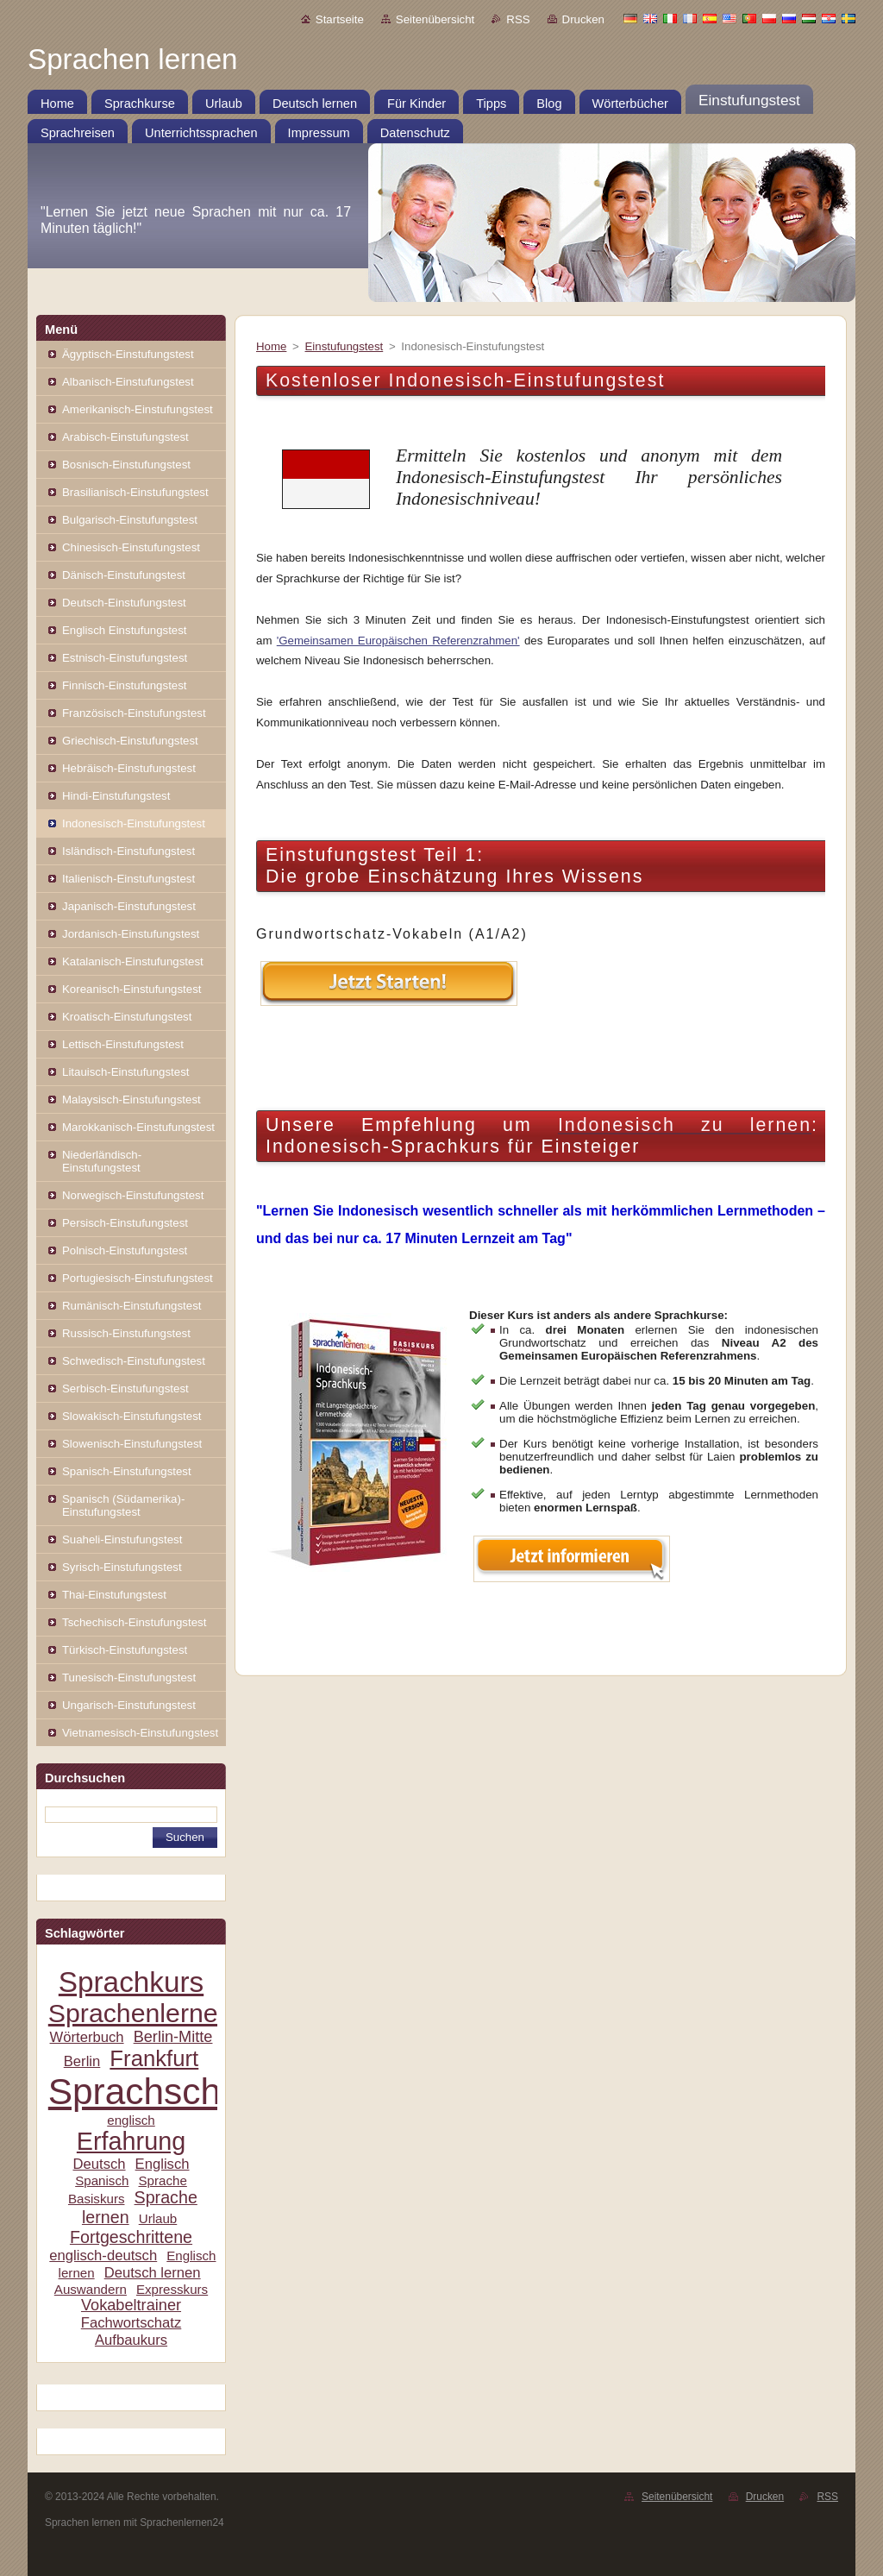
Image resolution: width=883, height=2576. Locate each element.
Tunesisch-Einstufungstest (129, 1677)
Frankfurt (154, 2058)
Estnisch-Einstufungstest (124, 657)
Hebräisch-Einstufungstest (129, 768)
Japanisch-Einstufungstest (129, 906)
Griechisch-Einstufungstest (130, 740)
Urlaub (158, 2218)
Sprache (162, 2180)
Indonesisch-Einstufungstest (133, 823)
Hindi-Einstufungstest (116, 795)
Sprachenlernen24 (154, 2013)
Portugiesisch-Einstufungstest (137, 1278)
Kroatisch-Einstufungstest (126, 1016)
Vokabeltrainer (131, 2305)
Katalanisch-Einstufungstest (133, 961)
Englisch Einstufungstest (124, 630)
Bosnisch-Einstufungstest (126, 464)
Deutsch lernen (152, 2273)
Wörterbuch (87, 2037)
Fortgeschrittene (131, 2236)
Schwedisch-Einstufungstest (133, 1360)
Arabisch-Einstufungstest (125, 436)
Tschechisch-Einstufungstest (134, 1622)
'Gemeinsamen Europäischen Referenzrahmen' (398, 640)
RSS (517, 19)
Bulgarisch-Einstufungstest (129, 519)
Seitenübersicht (435, 19)
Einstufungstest (344, 346)
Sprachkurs (131, 1982)
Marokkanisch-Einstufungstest (138, 1127)
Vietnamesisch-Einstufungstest (140, 1732)
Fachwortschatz (131, 2323)
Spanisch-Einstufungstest (126, 1471)
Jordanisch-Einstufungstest (130, 933)
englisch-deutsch (103, 2255)
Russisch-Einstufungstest (126, 1333)
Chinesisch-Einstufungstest (131, 547)
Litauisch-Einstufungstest (125, 1071)
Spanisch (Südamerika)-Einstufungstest (123, 1505)
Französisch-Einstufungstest (134, 713)
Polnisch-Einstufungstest (124, 1250)
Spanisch (101, 2180)
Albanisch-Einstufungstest (128, 381)
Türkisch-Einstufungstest (124, 1649)
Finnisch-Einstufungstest (124, 685)
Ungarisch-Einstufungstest (129, 1705)
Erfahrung (131, 2141)
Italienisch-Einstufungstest (128, 878)
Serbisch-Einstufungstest (125, 1388)
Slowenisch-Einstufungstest (132, 1443)
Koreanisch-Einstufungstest (132, 989)
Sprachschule (159, 2091)
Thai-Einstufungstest (114, 1594)
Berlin (82, 2061)
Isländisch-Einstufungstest (128, 851)
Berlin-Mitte (173, 2036)
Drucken (583, 19)
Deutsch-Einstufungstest (124, 602)
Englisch (162, 2164)
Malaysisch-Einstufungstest (131, 1099)
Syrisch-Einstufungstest (122, 1567)
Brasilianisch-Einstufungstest (135, 492)
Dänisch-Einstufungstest (123, 575)
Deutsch (98, 2164)
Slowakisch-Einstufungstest (131, 1416)
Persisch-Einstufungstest (125, 1222)
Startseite (340, 19)
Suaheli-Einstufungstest (122, 1539)
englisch (131, 2120)
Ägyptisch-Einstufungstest (128, 354)
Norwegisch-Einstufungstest (133, 1195)
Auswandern (90, 2289)
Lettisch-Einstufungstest (123, 1044)
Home (271, 346)
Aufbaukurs (131, 2340)
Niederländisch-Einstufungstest (101, 1161)
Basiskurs (96, 2198)
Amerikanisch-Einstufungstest (137, 409)
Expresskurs (172, 2289)
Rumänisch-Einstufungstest (131, 1305)
